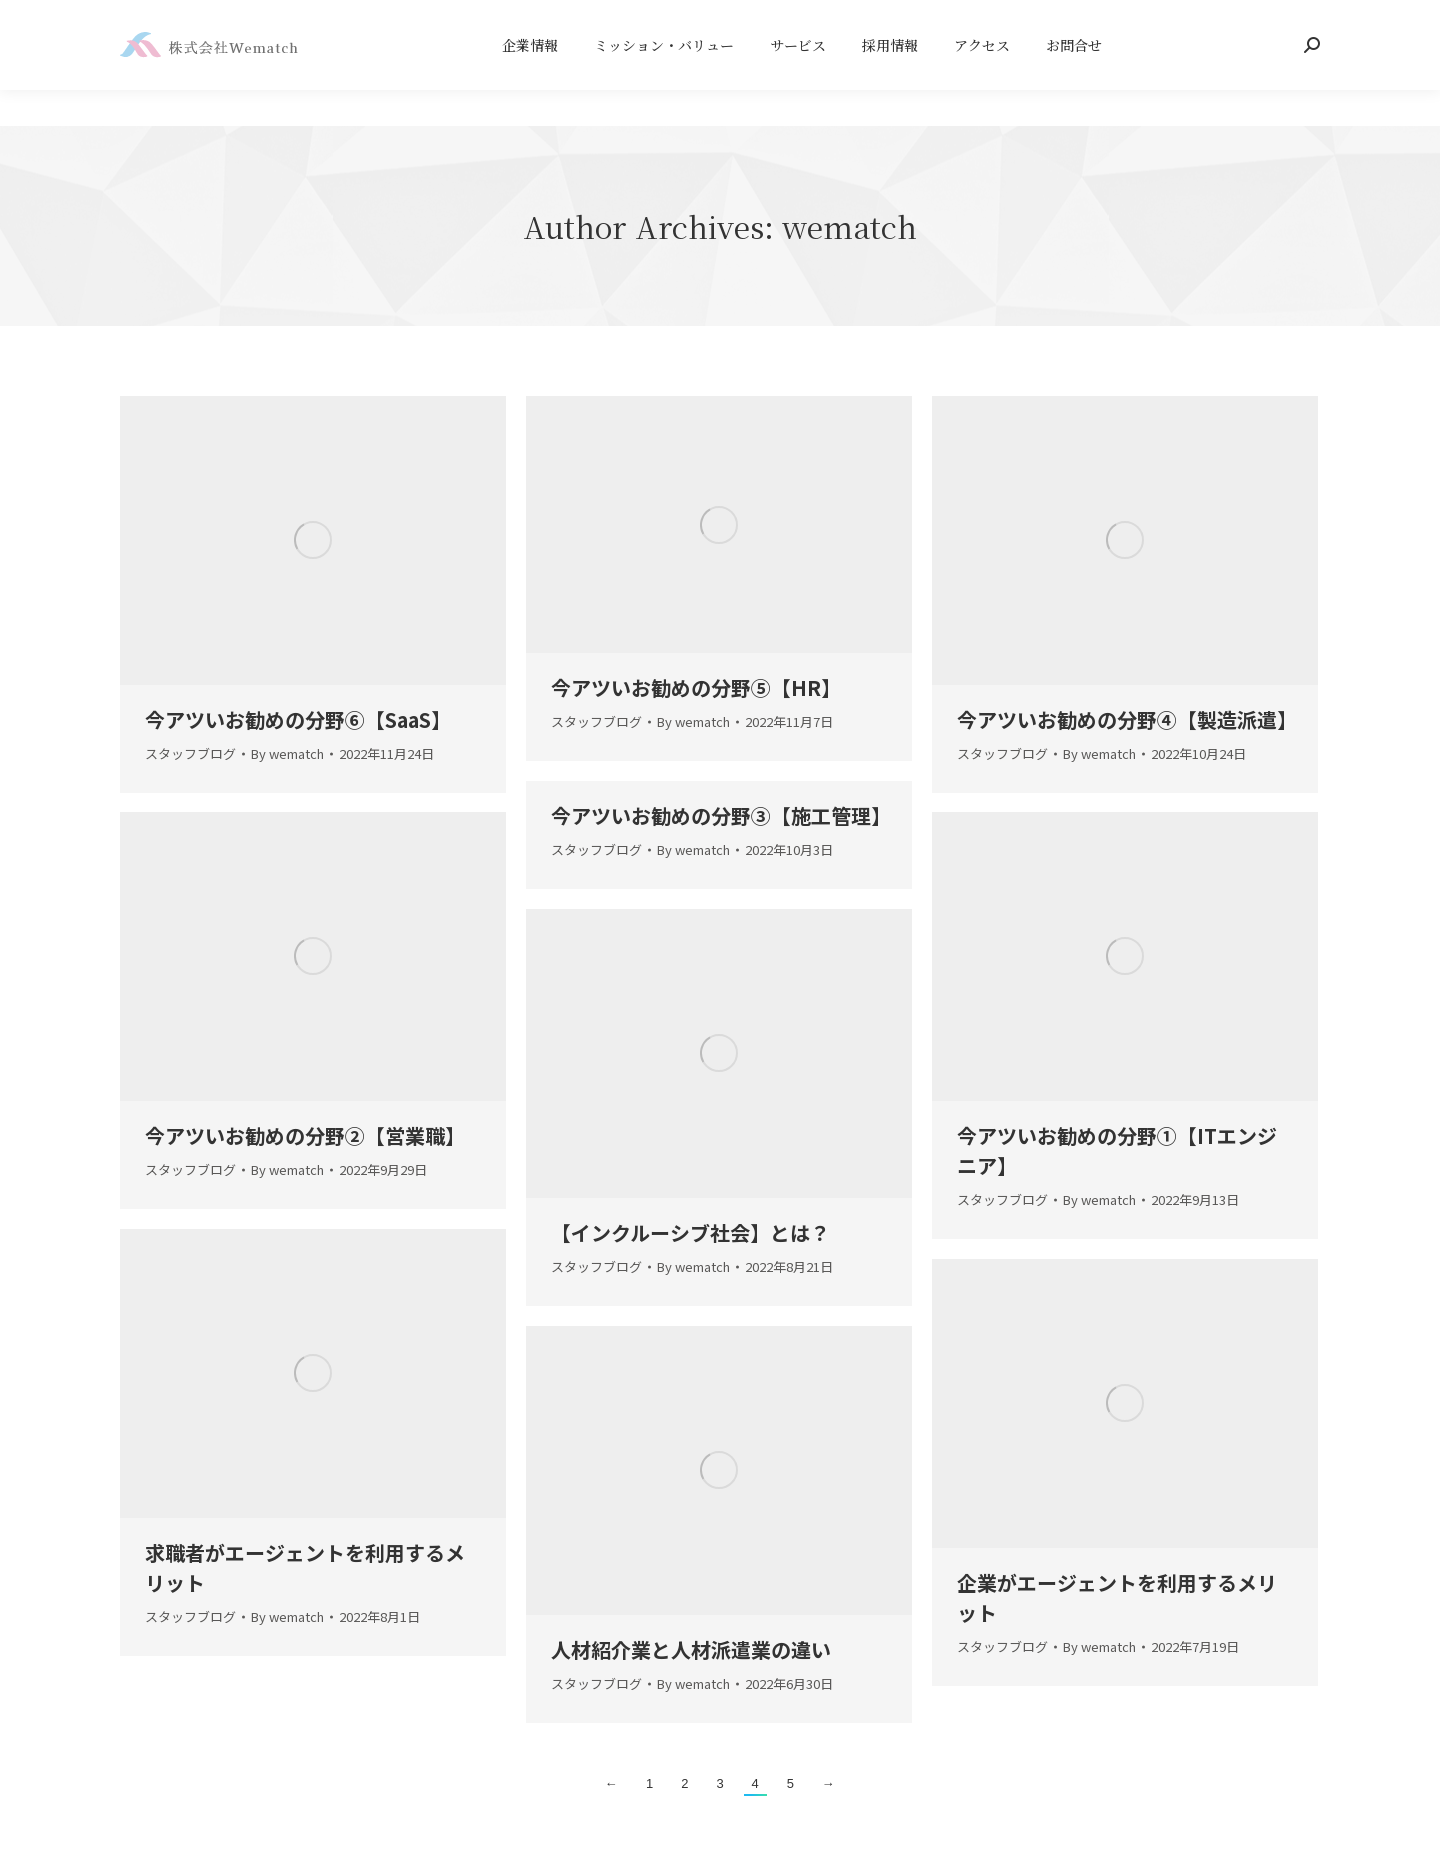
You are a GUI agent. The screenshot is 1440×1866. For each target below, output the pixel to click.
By (287, 754)
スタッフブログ (190, 753)
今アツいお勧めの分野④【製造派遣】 (1127, 719)
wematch (849, 226)
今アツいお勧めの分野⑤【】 (696, 687)
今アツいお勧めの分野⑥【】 (298, 719)
